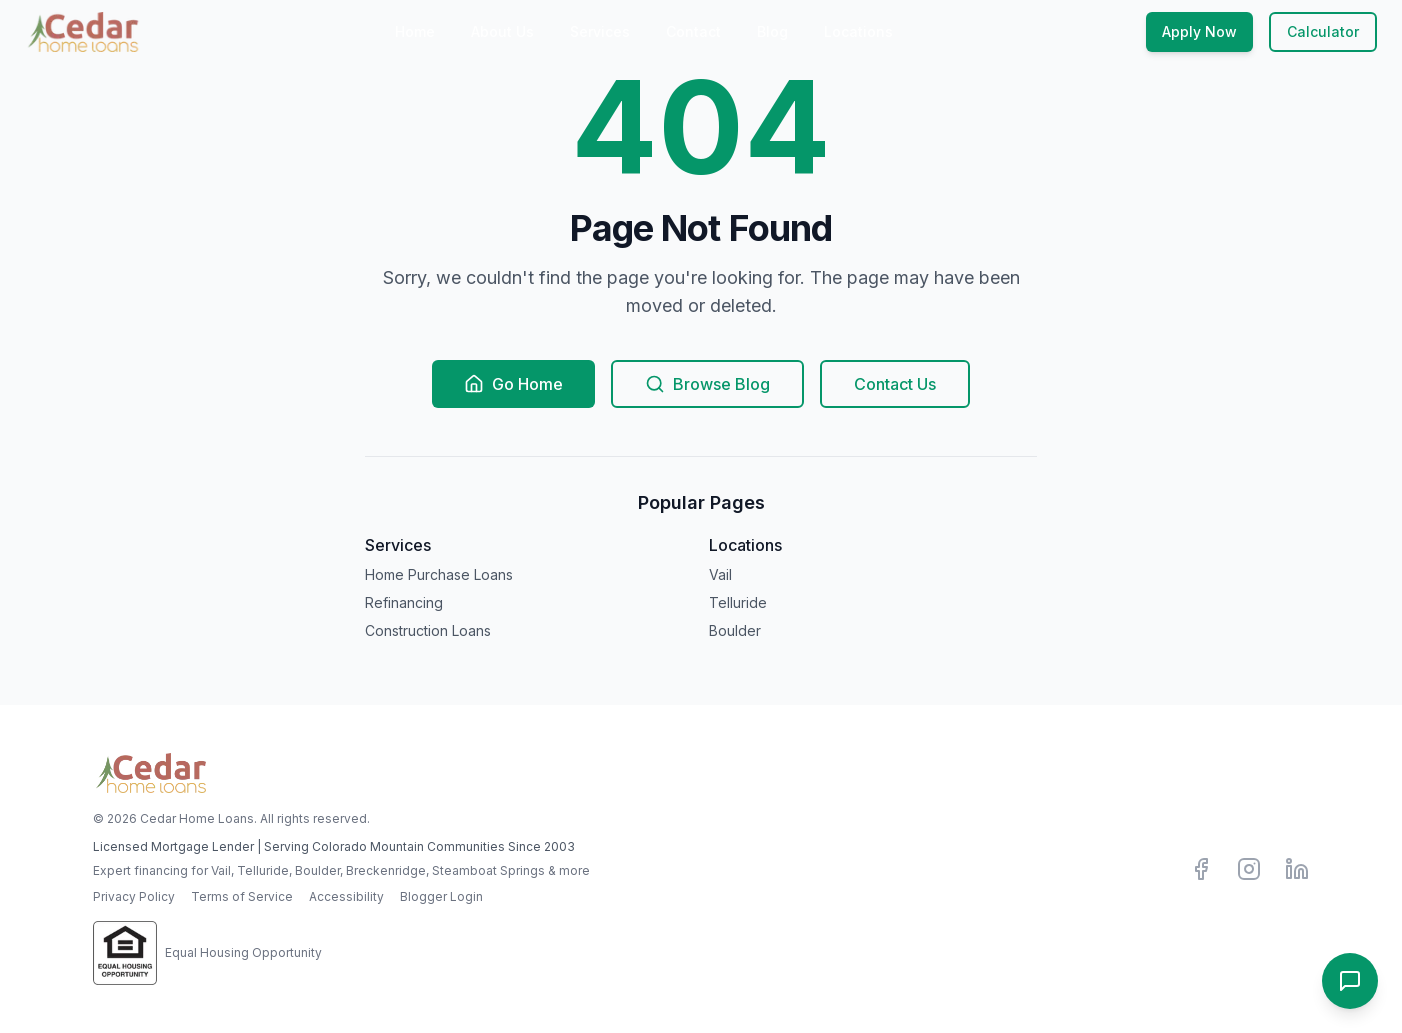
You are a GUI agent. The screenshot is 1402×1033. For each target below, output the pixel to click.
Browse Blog (707, 384)
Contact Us (895, 384)
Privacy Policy (134, 896)
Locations (858, 31)
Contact (693, 31)
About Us (502, 31)
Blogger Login (441, 896)
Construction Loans (428, 630)
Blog (772, 31)
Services (600, 31)
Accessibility (346, 896)
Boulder (735, 630)
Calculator (1323, 31)
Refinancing (404, 602)
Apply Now (1199, 31)
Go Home (513, 384)
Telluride (738, 602)
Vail (720, 574)
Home (415, 31)
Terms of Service (242, 896)
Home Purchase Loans (439, 574)
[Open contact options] (1350, 981)
